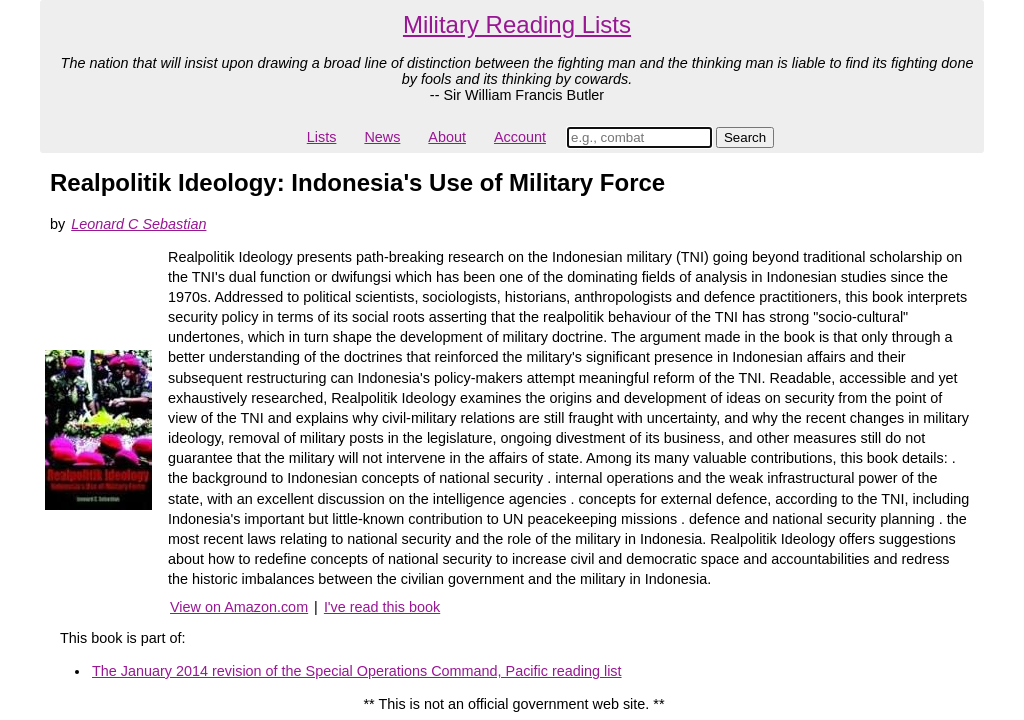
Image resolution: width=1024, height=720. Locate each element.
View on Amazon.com (239, 607)
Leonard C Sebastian (138, 224)
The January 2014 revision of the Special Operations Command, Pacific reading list (357, 671)
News (382, 137)
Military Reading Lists (517, 24)
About (447, 137)
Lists (322, 137)
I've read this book (382, 607)
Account (520, 137)
